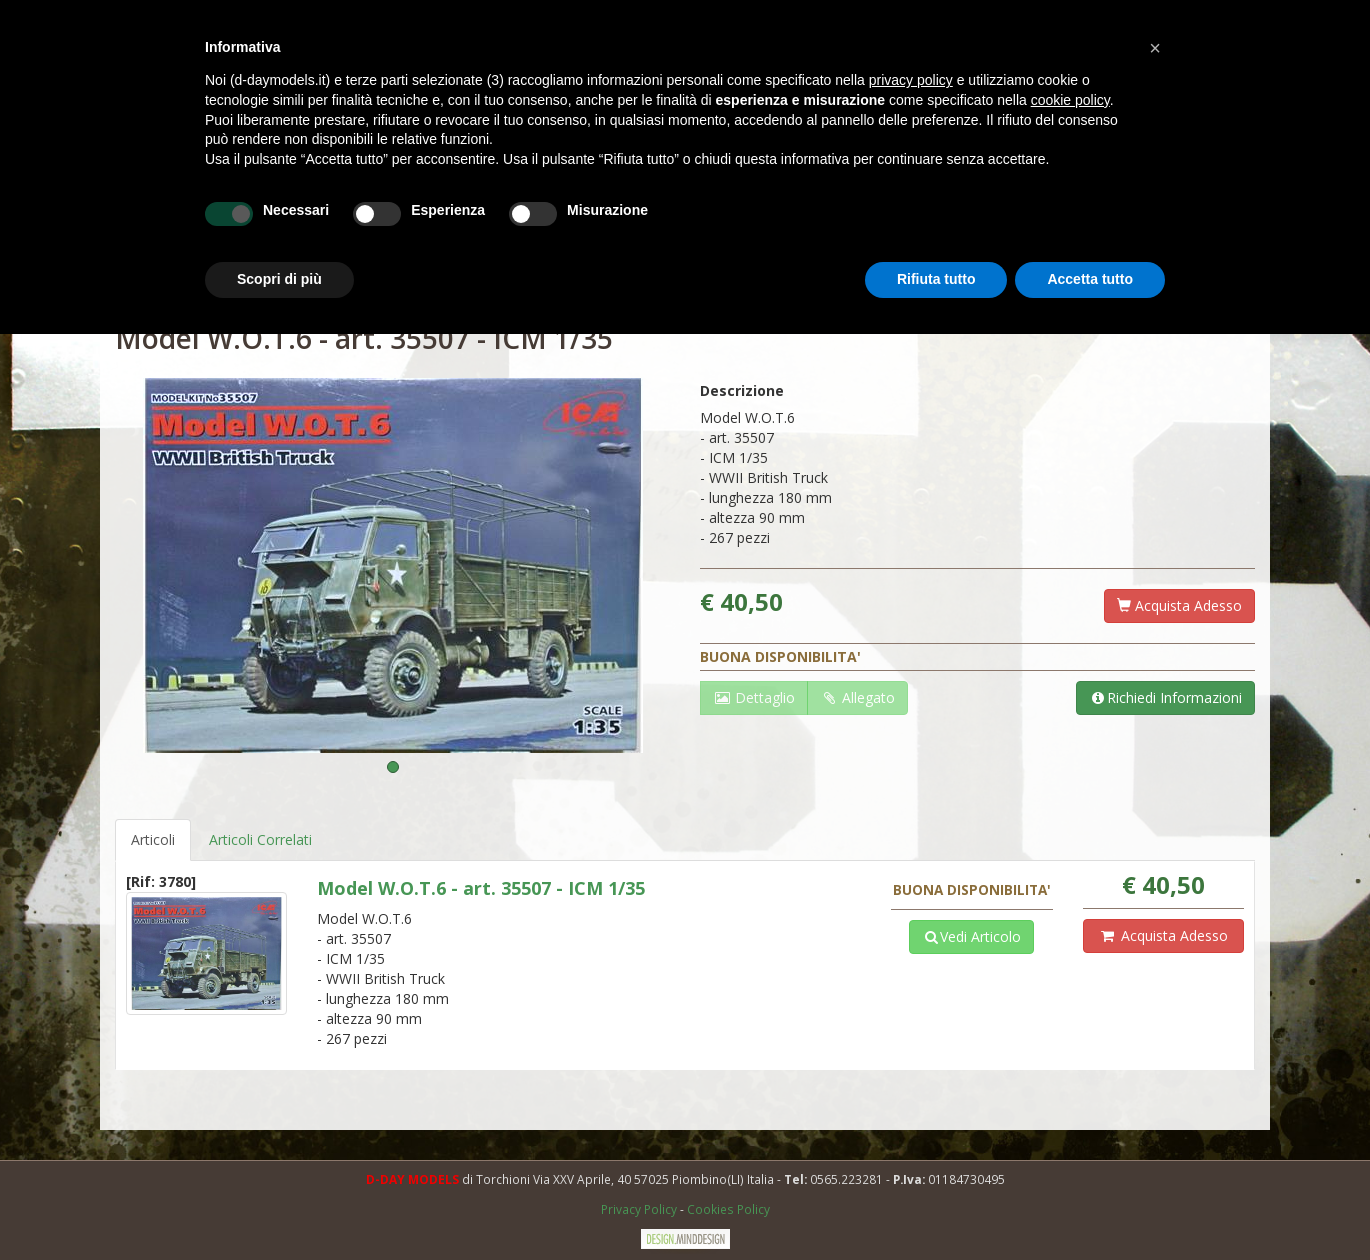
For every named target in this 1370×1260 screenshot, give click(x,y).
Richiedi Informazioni (1165, 697)
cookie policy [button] (1070, 100)
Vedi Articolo (971, 936)
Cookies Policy (728, 1209)
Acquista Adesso (1179, 605)
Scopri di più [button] (279, 279)
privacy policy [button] (911, 80)
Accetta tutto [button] (1090, 279)
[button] (1155, 48)
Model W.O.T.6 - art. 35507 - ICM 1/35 (481, 888)
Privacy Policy (640, 1209)
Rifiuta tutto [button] (936, 279)
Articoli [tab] (153, 839)
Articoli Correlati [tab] (260, 839)
